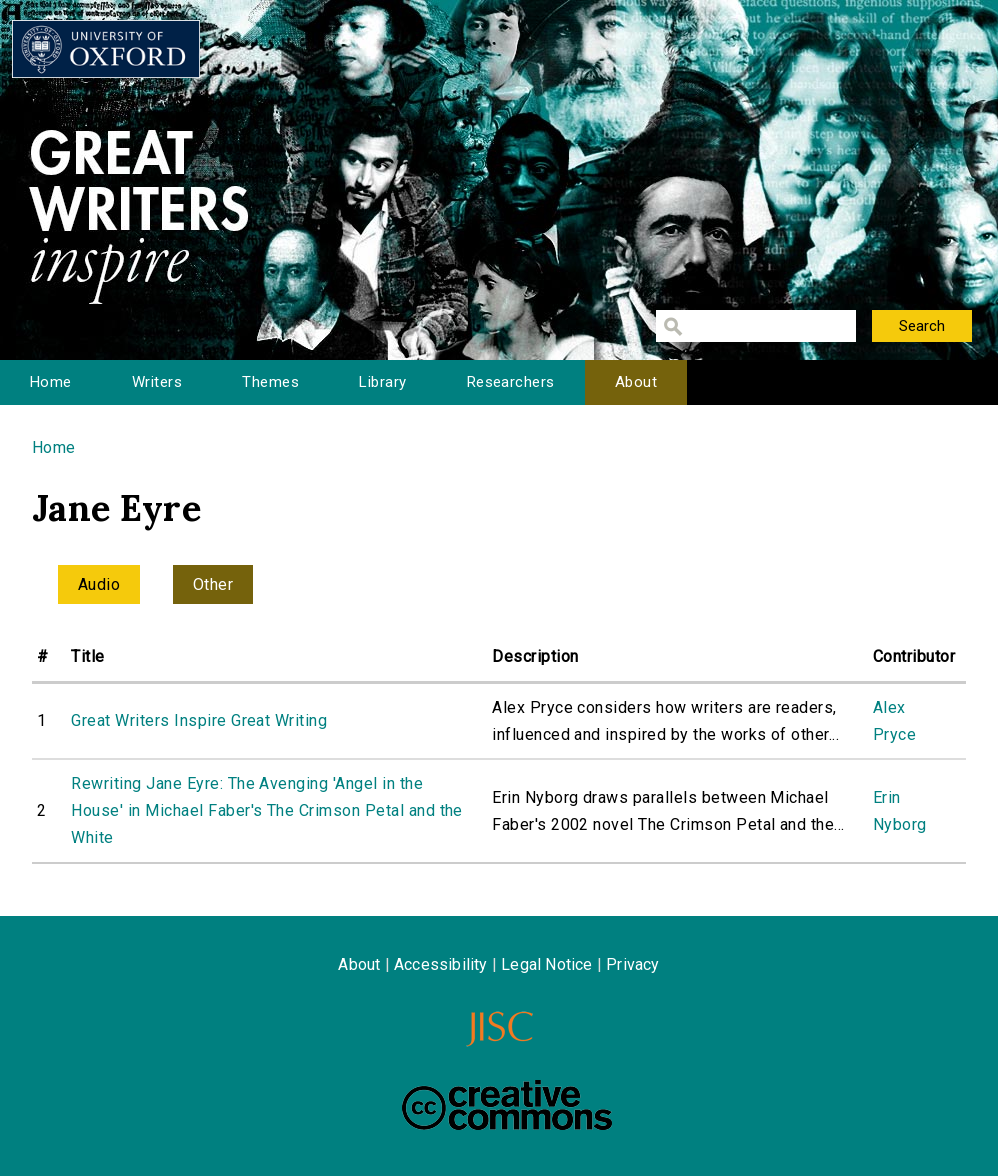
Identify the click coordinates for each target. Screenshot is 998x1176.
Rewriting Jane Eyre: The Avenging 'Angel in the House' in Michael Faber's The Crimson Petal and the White (266, 810)
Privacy (632, 964)
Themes (270, 382)
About (636, 382)
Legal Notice (546, 964)
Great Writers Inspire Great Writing (199, 720)
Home (51, 382)
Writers (157, 382)
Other (213, 584)
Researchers (511, 382)
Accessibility (441, 964)
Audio (99, 584)
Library (382, 382)
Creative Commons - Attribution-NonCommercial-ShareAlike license (507, 1105)
